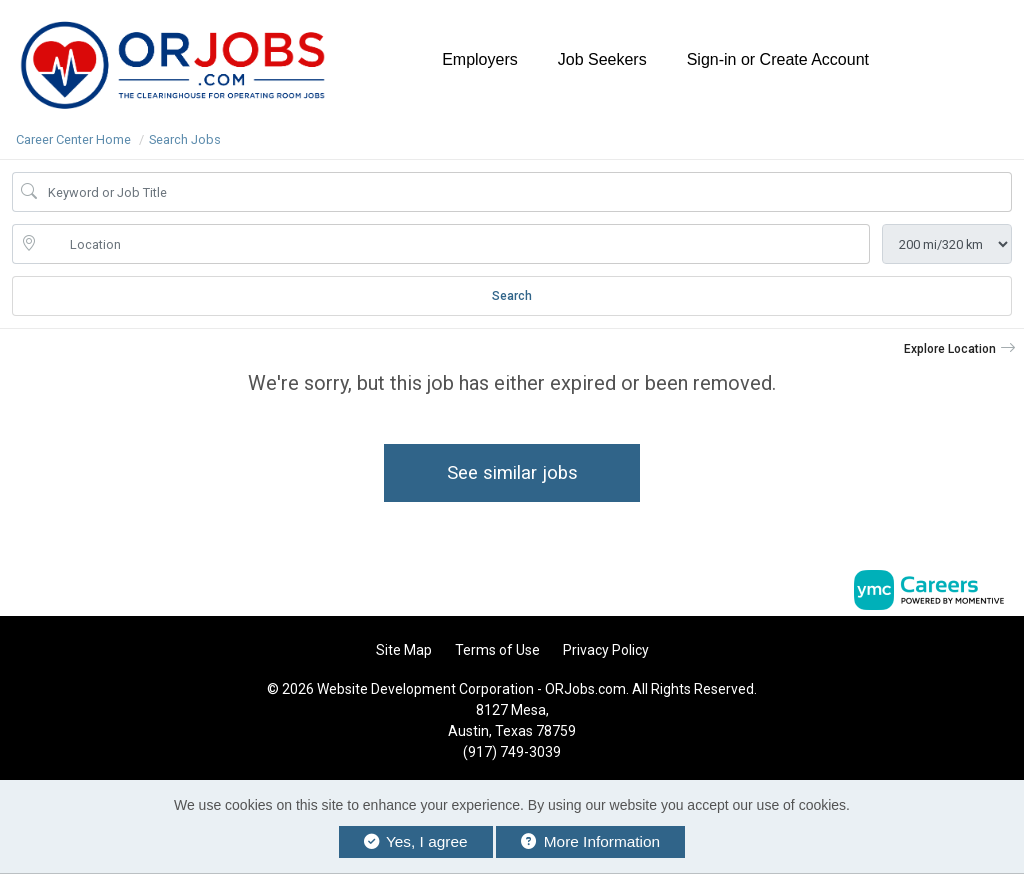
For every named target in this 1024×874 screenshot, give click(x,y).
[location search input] (455, 244)
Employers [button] (480, 59)
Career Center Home (73, 139)
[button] (960, 349)
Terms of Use (497, 650)
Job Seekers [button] (602, 59)
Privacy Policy (606, 650)
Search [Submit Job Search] (512, 296)
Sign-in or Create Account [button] (778, 59)
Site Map (404, 650)
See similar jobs (512, 472)
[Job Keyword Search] (526, 192)
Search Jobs (185, 139)
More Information (590, 841)
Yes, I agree (416, 841)
